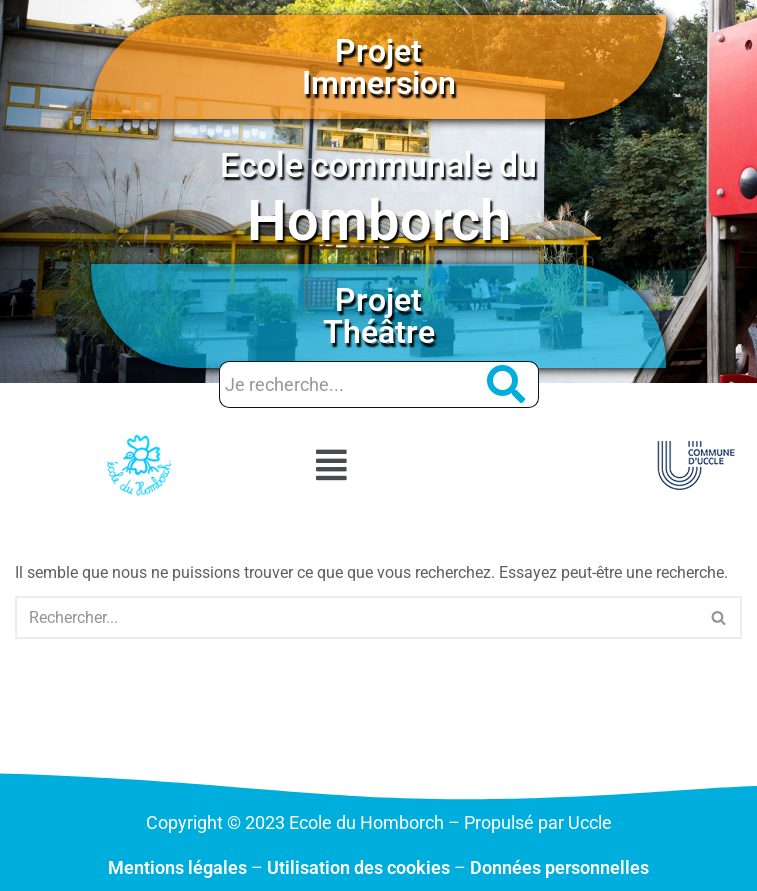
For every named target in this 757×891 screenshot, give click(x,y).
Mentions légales (177, 867)
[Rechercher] (356, 617)
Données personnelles (559, 867)
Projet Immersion (379, 67)
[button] (332, 465)
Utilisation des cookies (358, 867)
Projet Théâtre (379, 316)
